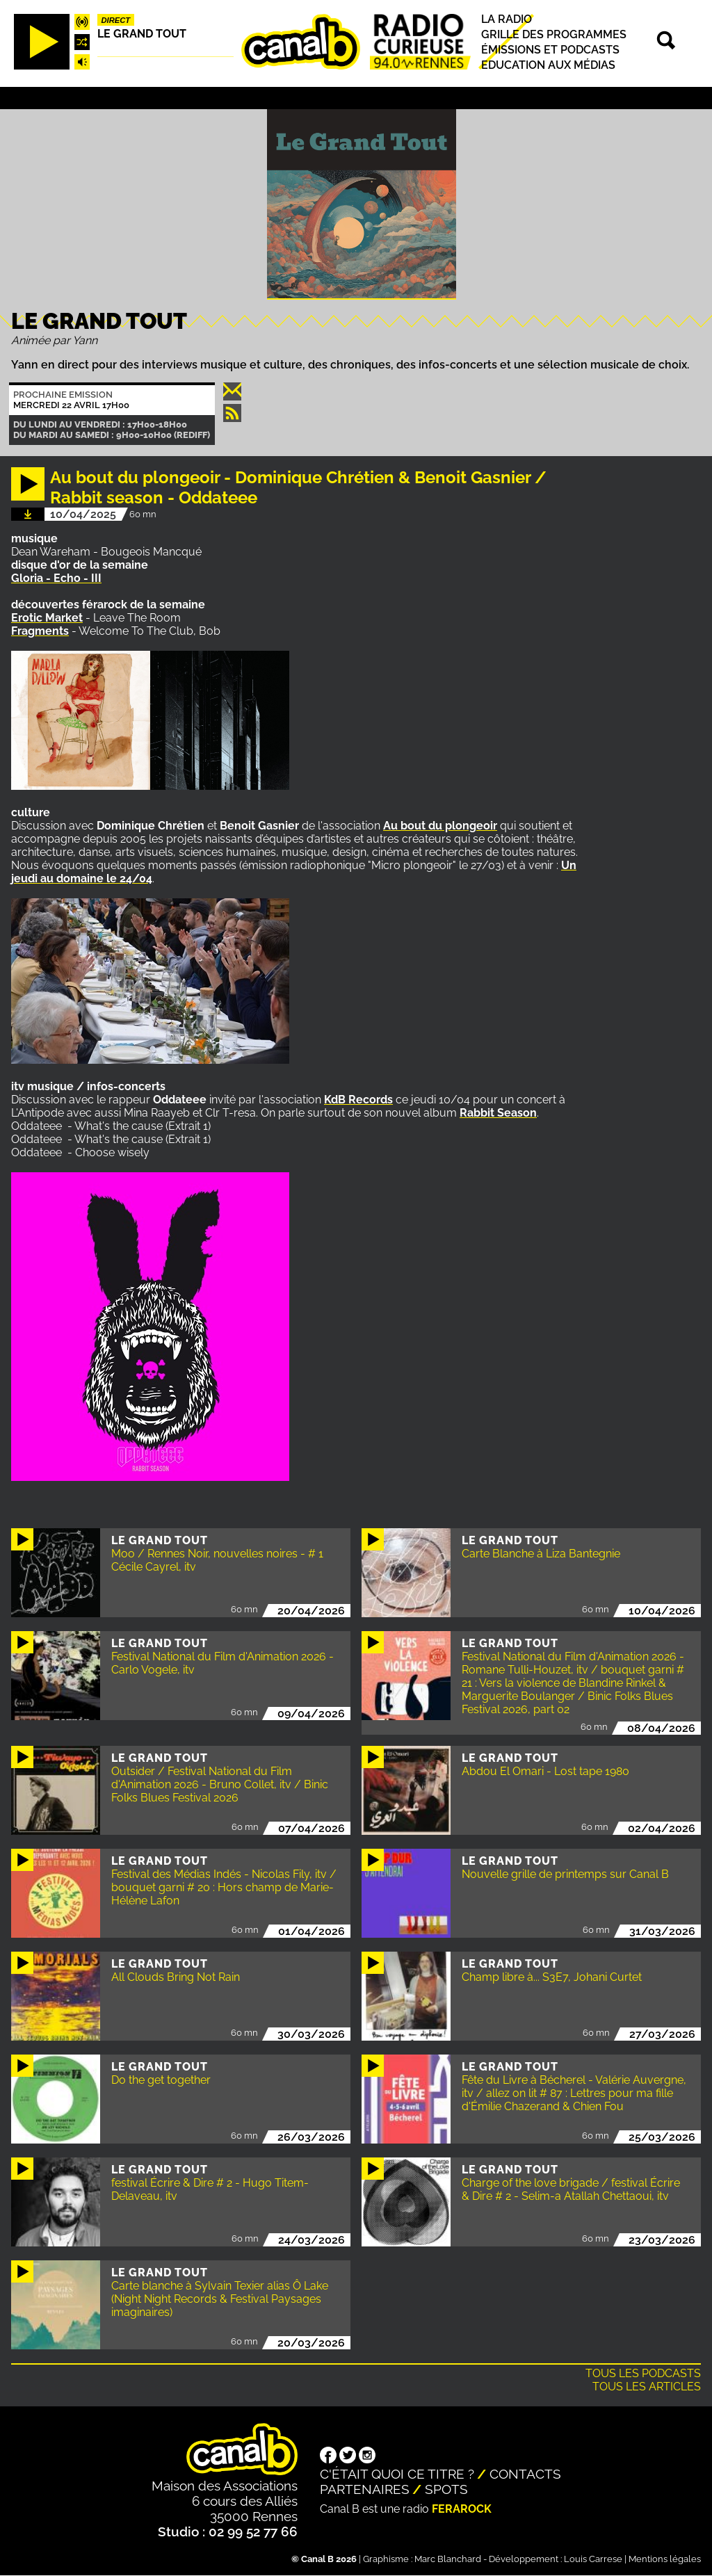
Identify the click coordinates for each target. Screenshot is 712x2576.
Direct (116, 20)
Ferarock (462, 2509)
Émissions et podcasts (550, 49)
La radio (506, 19)
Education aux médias (548, 65)
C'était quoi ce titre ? (397, 2473)
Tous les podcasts (643, 2373)
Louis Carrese (593, 2559)
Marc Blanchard (447, 2559)
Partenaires (365, 2489)
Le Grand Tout (141, 33)
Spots (446, 2489)
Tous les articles (646, 2386)
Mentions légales (665, 2559)
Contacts (525, 2473)
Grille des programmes (553, 34)
